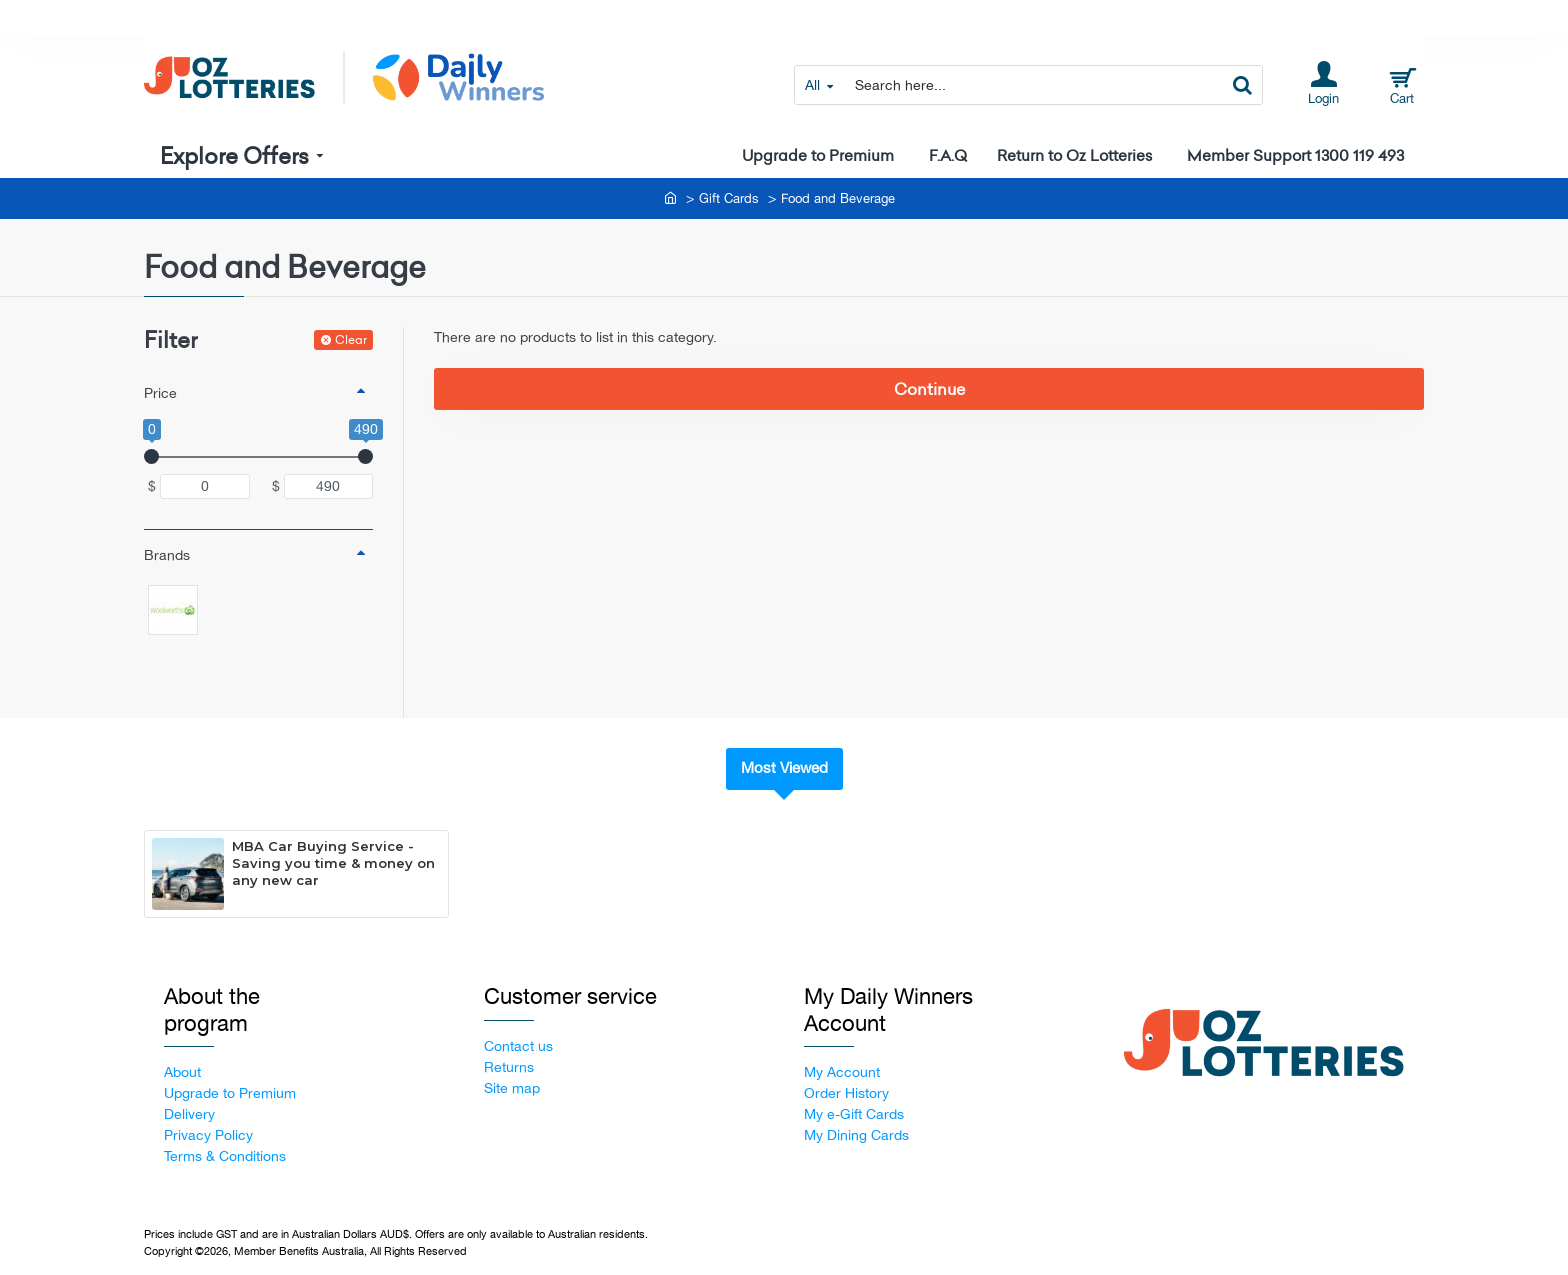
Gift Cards (729, 198)
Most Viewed (784, 768)
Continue (929, 389)
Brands (167, 555)
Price (160, 393)
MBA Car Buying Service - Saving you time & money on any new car (333, 863)
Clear (351, 339)
